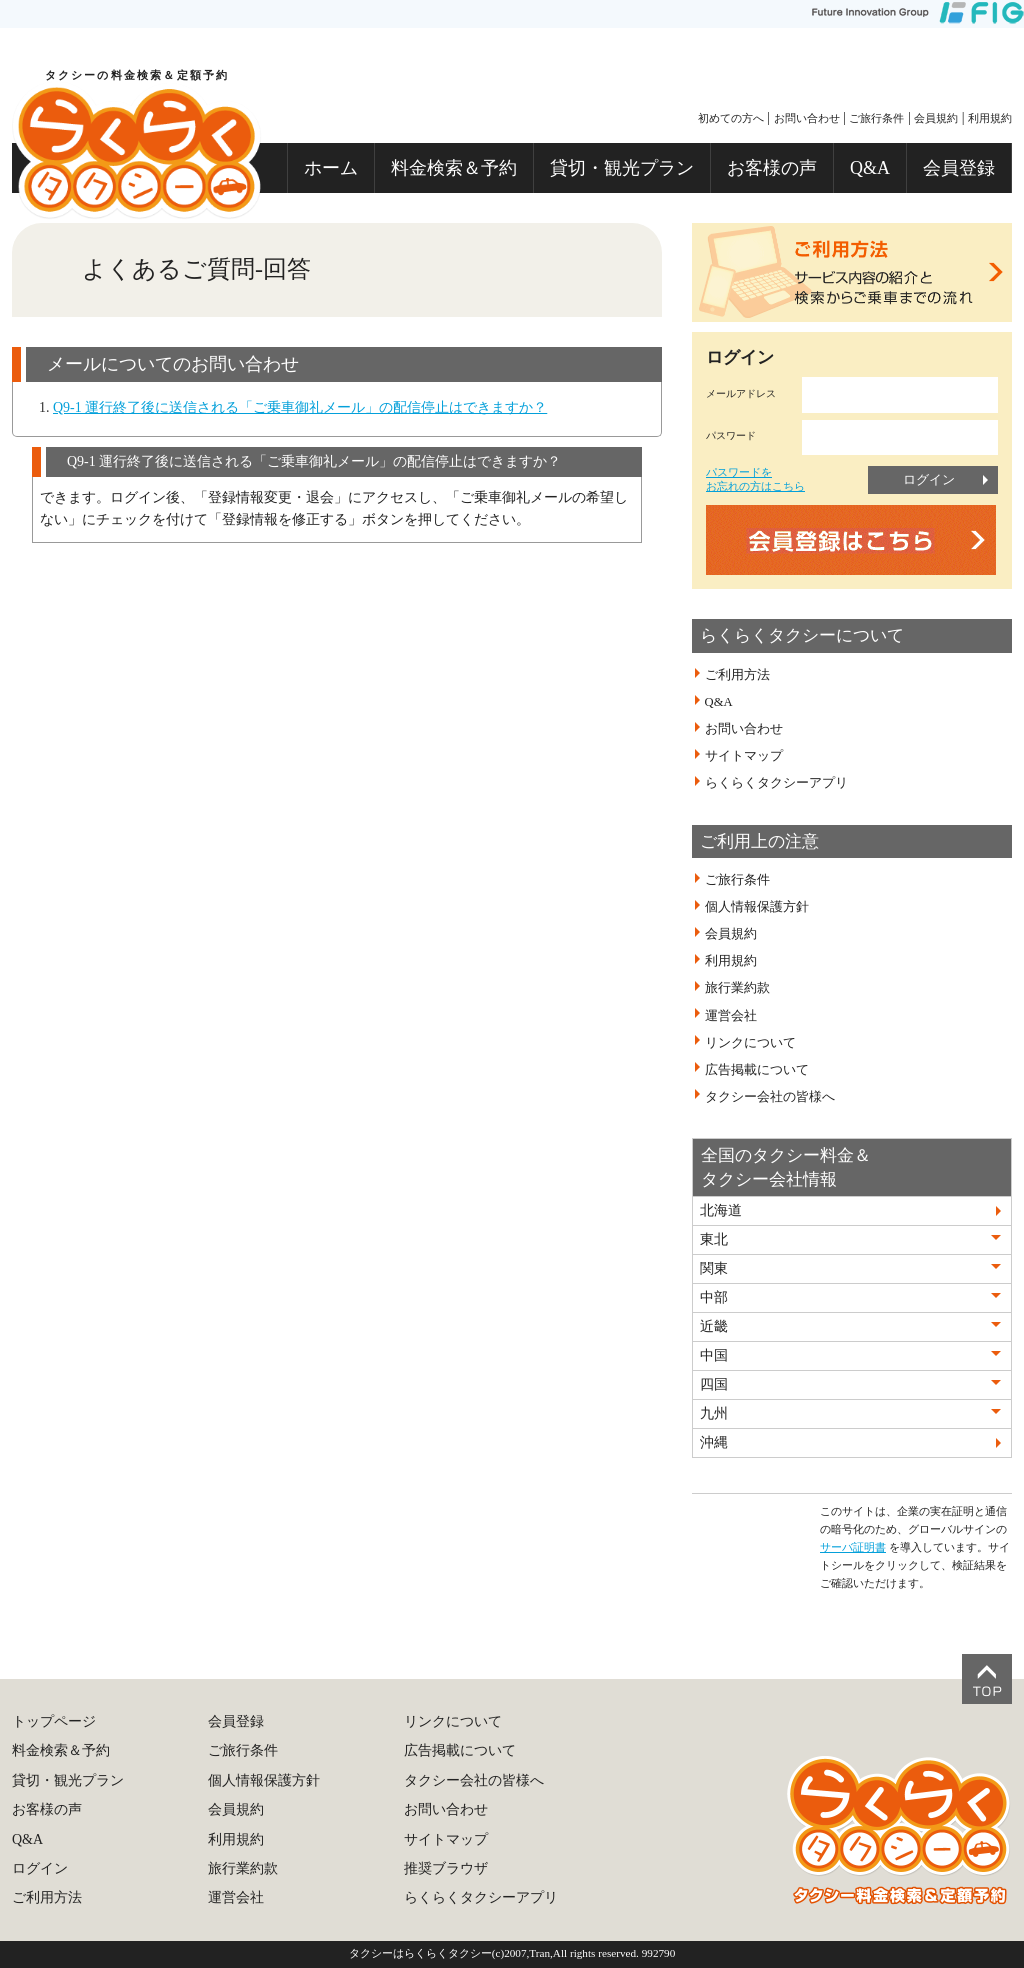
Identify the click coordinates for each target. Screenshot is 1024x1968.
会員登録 (959, 168)
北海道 (721, 1210)
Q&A (870, 168)
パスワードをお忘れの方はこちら (755, 478)
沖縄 (714, 1442)
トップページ (54, 1721)
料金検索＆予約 (454, 168)
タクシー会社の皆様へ (770, 1097)
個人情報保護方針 (757, 907)
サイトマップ (744, 756)
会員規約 (936, 118)
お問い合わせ (807, 118)
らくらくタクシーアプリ (776, 783)
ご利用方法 (737, 675)
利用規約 (990, 118)
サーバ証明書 (853, 1547)
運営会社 (731, 1015)
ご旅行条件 (876, 118)
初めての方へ (731, 118)
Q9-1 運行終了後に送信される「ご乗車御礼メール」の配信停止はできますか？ (300, 407)
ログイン (929, 479)
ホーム (331, 168)
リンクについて (750, 1042)
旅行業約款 (737, 988)
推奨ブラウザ (446, 1868)
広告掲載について (757, 1070)
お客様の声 (772, 168)
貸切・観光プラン (622, 168)
